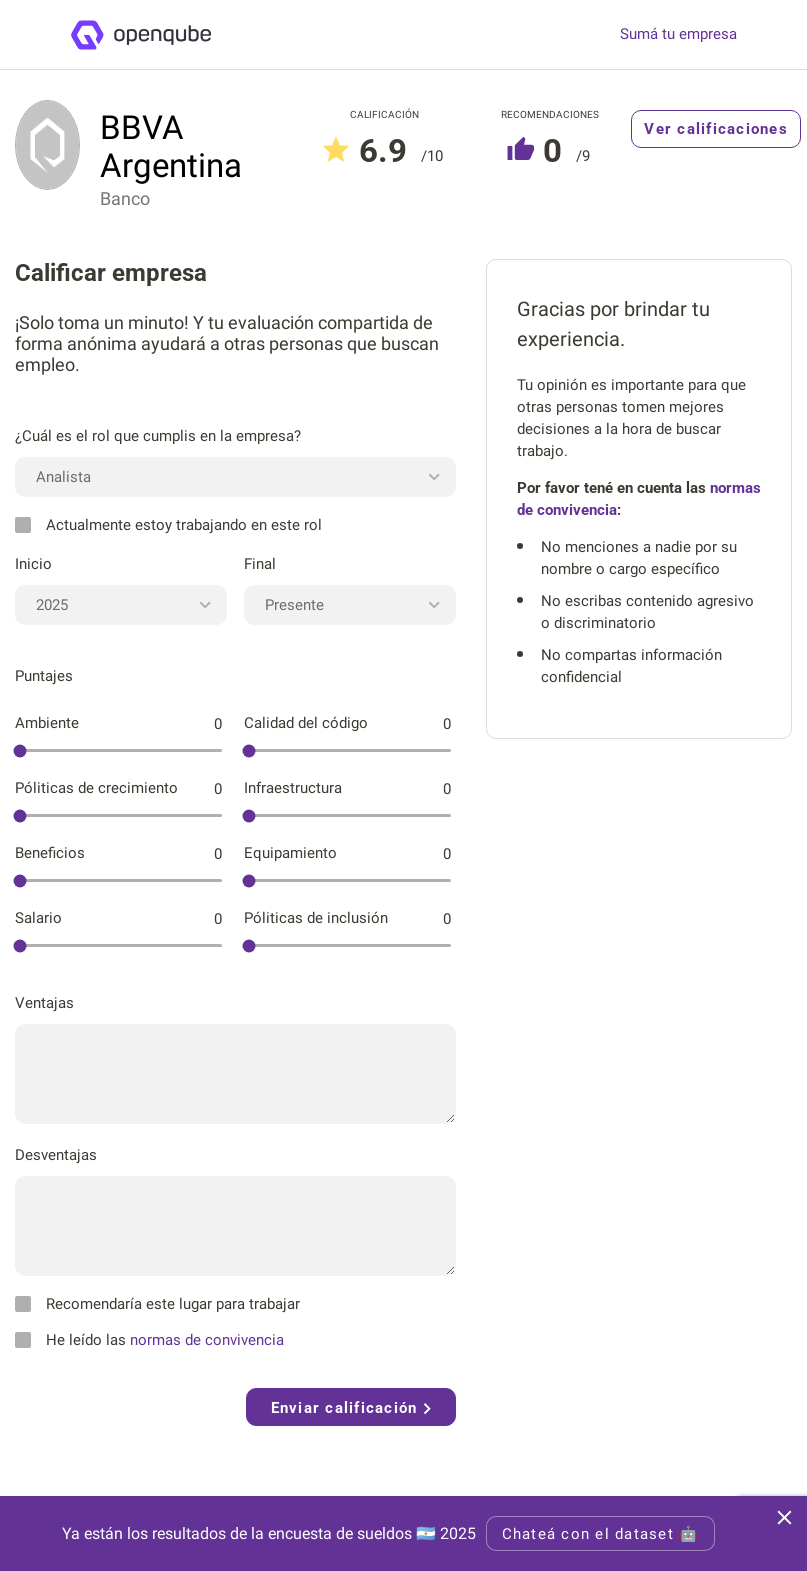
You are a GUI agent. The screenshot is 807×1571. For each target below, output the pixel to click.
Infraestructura (293, 788)
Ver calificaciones (716, 129)
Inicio (33, 564)
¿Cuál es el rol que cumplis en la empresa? (158, 436)
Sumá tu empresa (678, 34)
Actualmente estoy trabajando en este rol (168, 525)
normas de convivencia (207, 1340)
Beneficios (50, 853)
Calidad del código (306, 723)
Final (260, 564)
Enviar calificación (351, 1408)
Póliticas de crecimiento (96, 788)
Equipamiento (290, 853)
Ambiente (47, 723)
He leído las (149, 1340)
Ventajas (44, 1003)
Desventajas (56, 1155)
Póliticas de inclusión (316, 918)
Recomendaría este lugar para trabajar (157, 1304)
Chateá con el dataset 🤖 (601, 1534)
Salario (38, 918)
